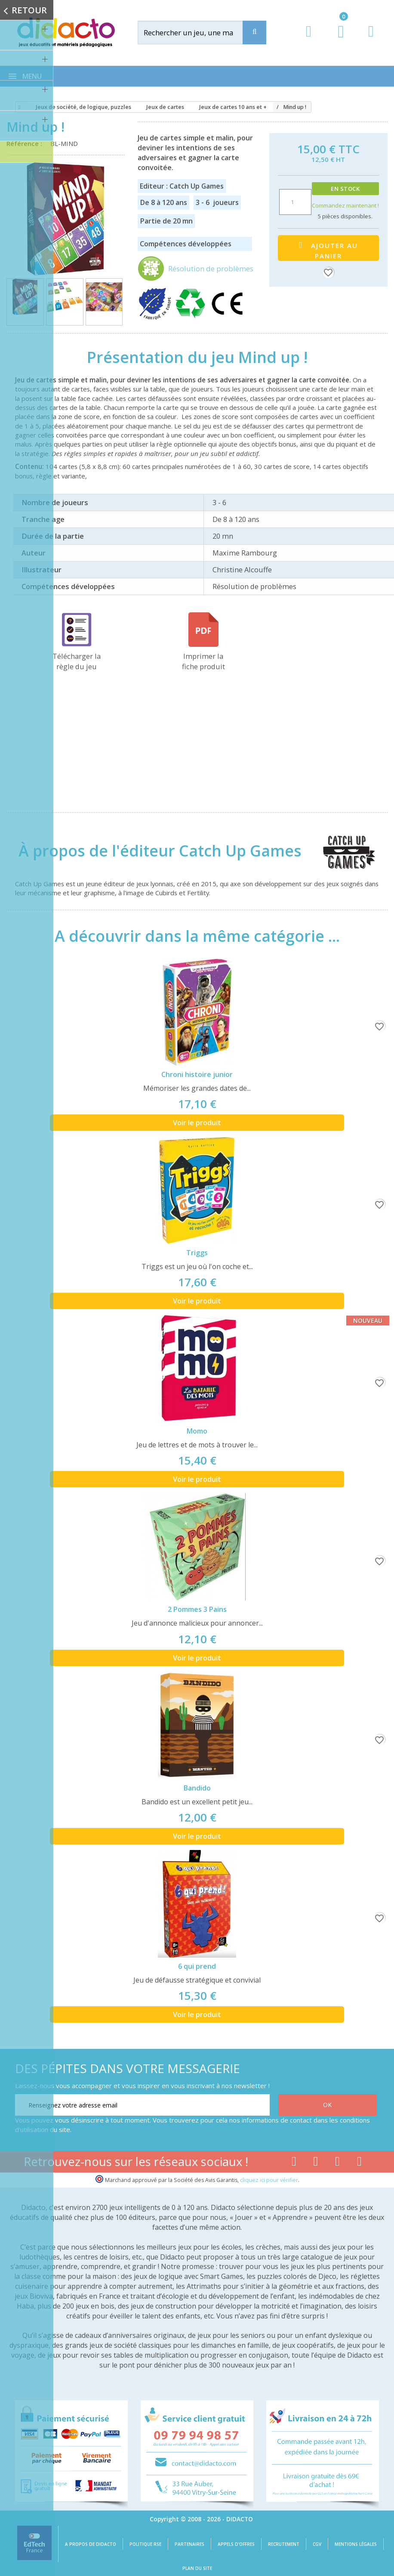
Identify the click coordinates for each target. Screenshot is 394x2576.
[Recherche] (254, 32)
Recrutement (283, 2544)
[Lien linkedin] (359, 2163)
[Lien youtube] (316, 2163)
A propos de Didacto (90, 2544)
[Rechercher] (199, 32)
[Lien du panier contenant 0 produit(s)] (336, 40)
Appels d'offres (236, 2544)
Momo (197, 1431)
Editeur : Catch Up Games (182, 186)
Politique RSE (145, 2544)
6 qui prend (197, 1966)
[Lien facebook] (294, 2163)
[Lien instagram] (337, 2163)
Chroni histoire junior (197, 1074)
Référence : (26, 143)
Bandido (197, 1788)
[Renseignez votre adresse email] (142, 2105)
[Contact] (371, 39)
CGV (317, 2544)
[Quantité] (295, 202)
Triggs (197, 1252)
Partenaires (189, 2544)
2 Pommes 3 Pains (197, 1609)
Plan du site (197, 2568)
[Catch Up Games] (340, 850)
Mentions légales (356, 2544)
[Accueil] (18, 107)
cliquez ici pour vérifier (269, 2180)
